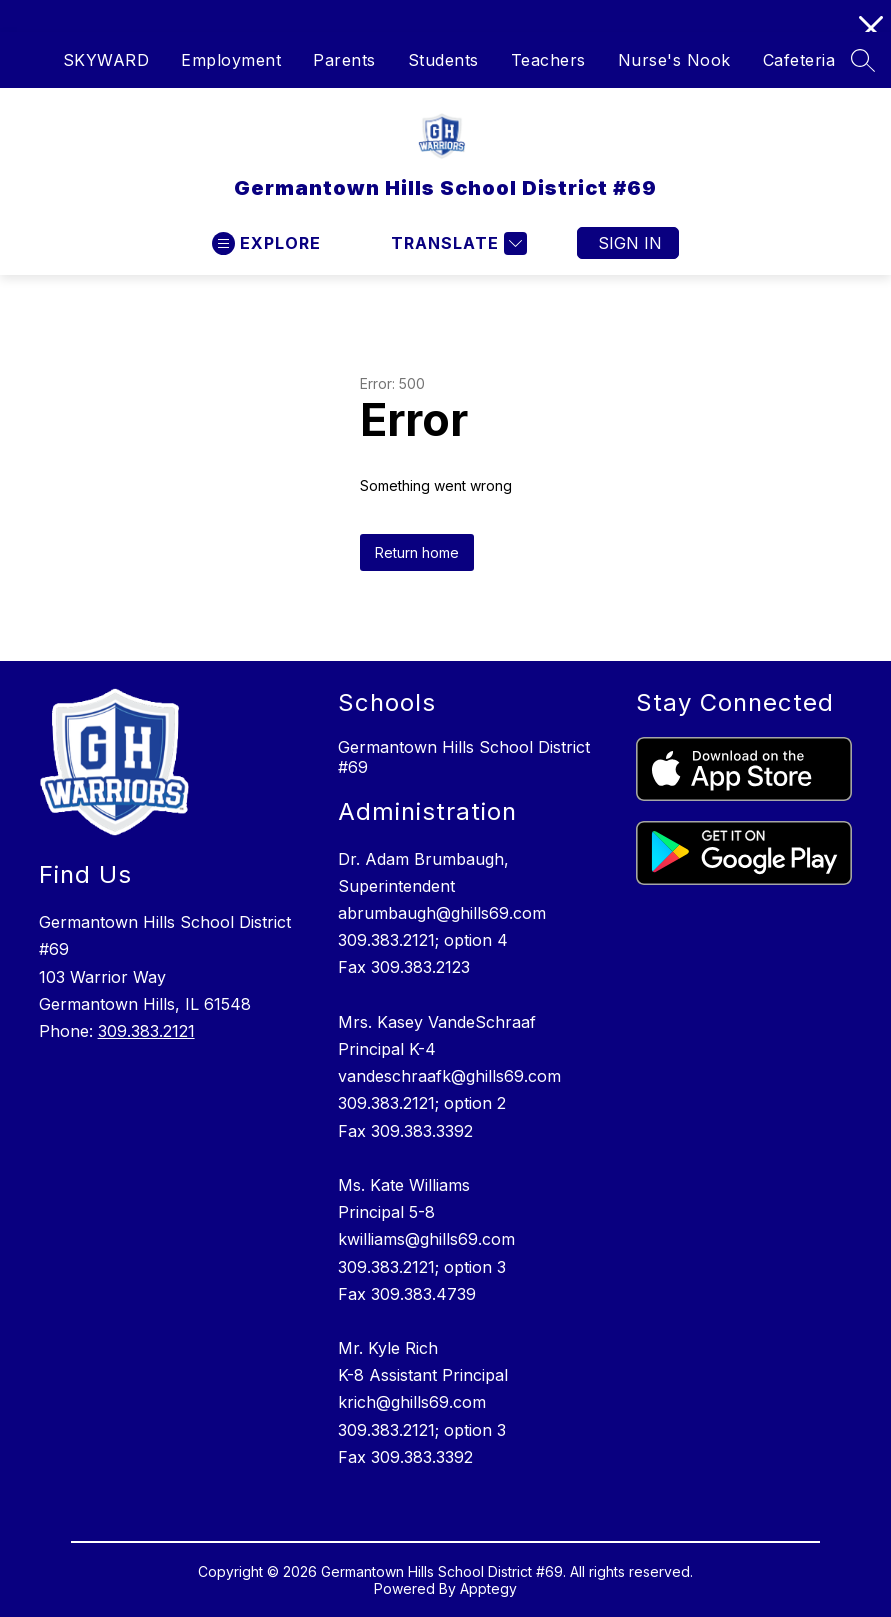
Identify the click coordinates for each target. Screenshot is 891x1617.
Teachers (548, 60)
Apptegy (488, 1588)
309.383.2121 (146, 1031)
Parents (344, 60)
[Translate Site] (456, 243)
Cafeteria (799, 60)
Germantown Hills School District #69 (464, 757)
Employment (231, 60)
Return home (417, 552)
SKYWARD (106, 60)
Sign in (630, 243)
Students (443, 60)
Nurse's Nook (674, 60)
